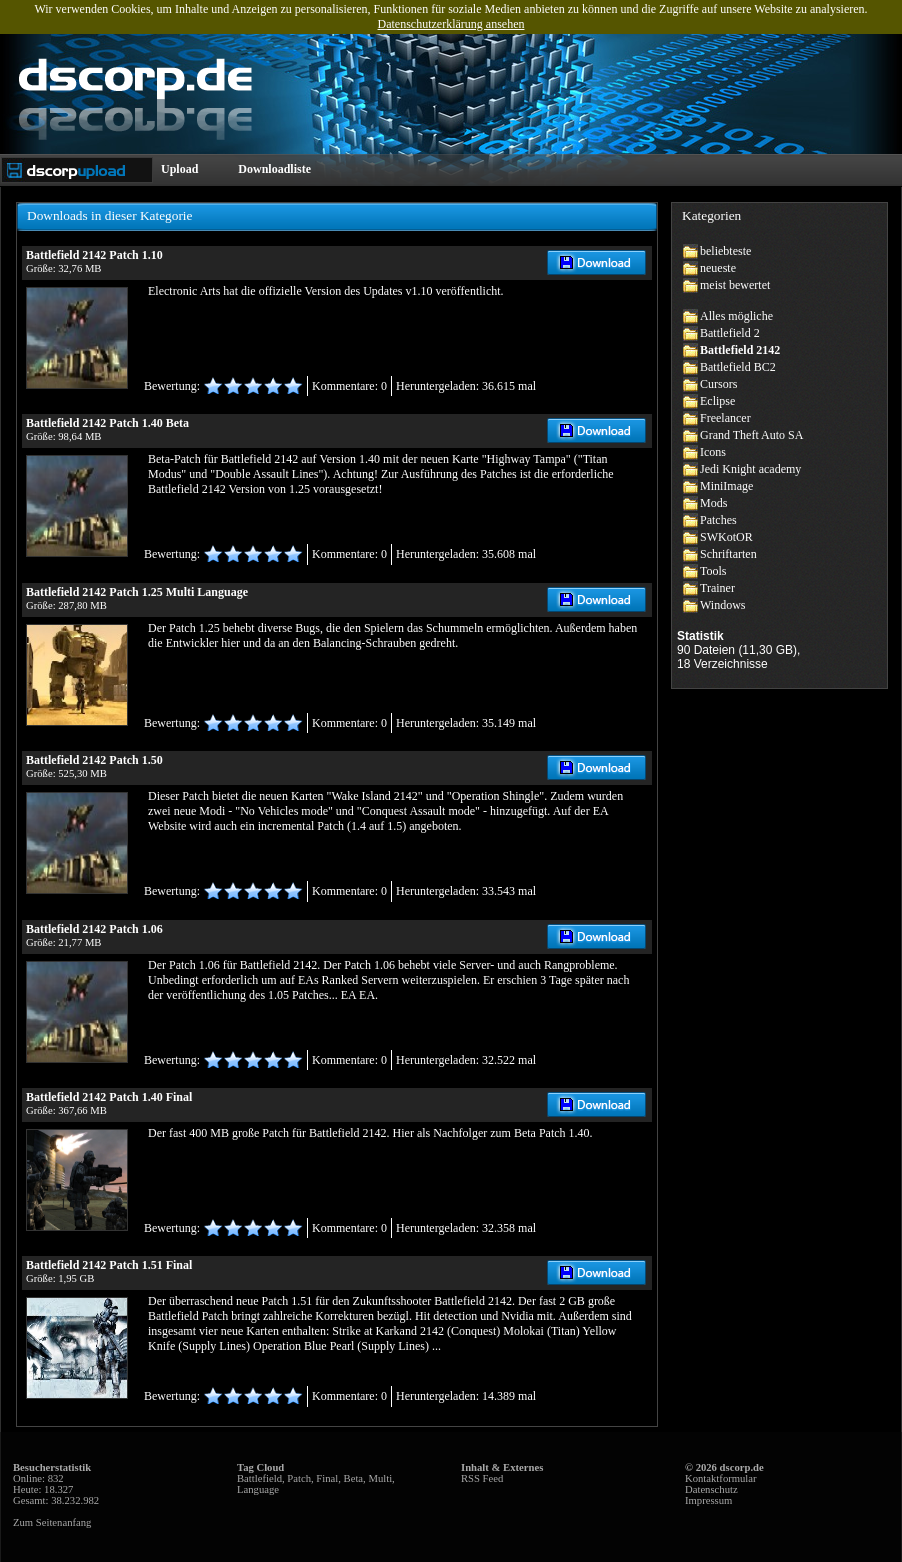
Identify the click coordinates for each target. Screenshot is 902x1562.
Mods (713, 503)
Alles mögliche (736, 316)
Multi (380, 1478)
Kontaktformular (721, 1478)
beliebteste (725, 251)
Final (327, 1478)
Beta (354, 1478)
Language (258, 1489)
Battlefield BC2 (738, 367)
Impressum (708, 1500)
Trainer (717, 588)
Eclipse (717, 401)
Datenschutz (711, 1489)
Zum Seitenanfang (52, 1522)
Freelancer (725, 418)
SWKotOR (726, 537)
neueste (718, 268)
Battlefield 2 (730, 333)
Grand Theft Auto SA (751, 435)
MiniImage (726, 486)
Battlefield (259, 1478)
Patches (718, 520)
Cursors (718, 384)
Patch (299, 1478)
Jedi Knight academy (750, 469)
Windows (723, 605)
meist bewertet (735, 285)
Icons (713, 452)
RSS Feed (482, 1478)
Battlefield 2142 (740, 350)
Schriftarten (728, 554)
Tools (713, 571)
